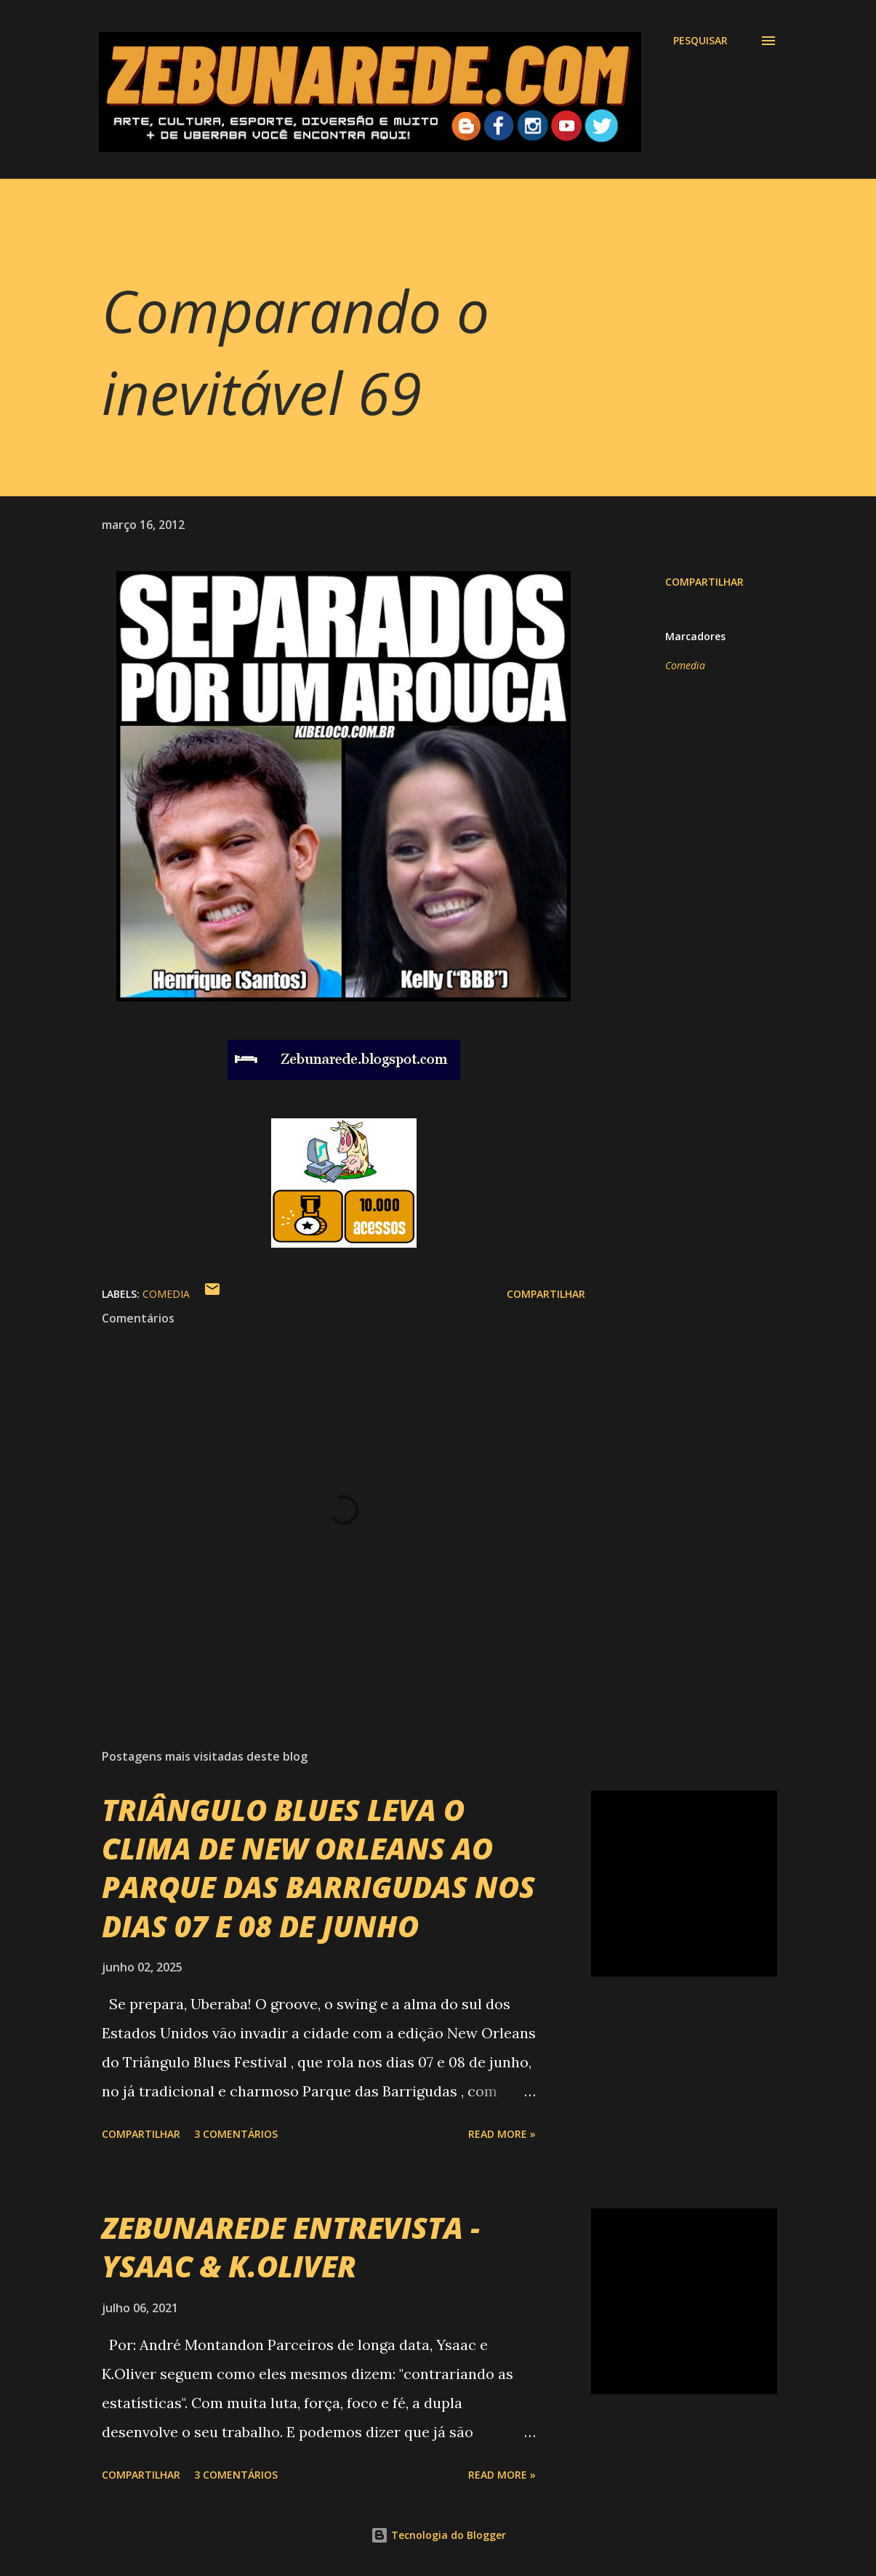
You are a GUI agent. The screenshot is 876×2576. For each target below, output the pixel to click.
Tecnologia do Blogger (438, 2535)
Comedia (685, 665)
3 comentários (236, 2134)
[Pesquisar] (700, 40)
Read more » (502, 2134)
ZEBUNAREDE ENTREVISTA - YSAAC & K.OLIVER (291, 2247)
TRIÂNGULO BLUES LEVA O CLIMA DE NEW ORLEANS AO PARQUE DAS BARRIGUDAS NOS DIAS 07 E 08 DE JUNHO (318, 1868)
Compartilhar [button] (704, 582)
